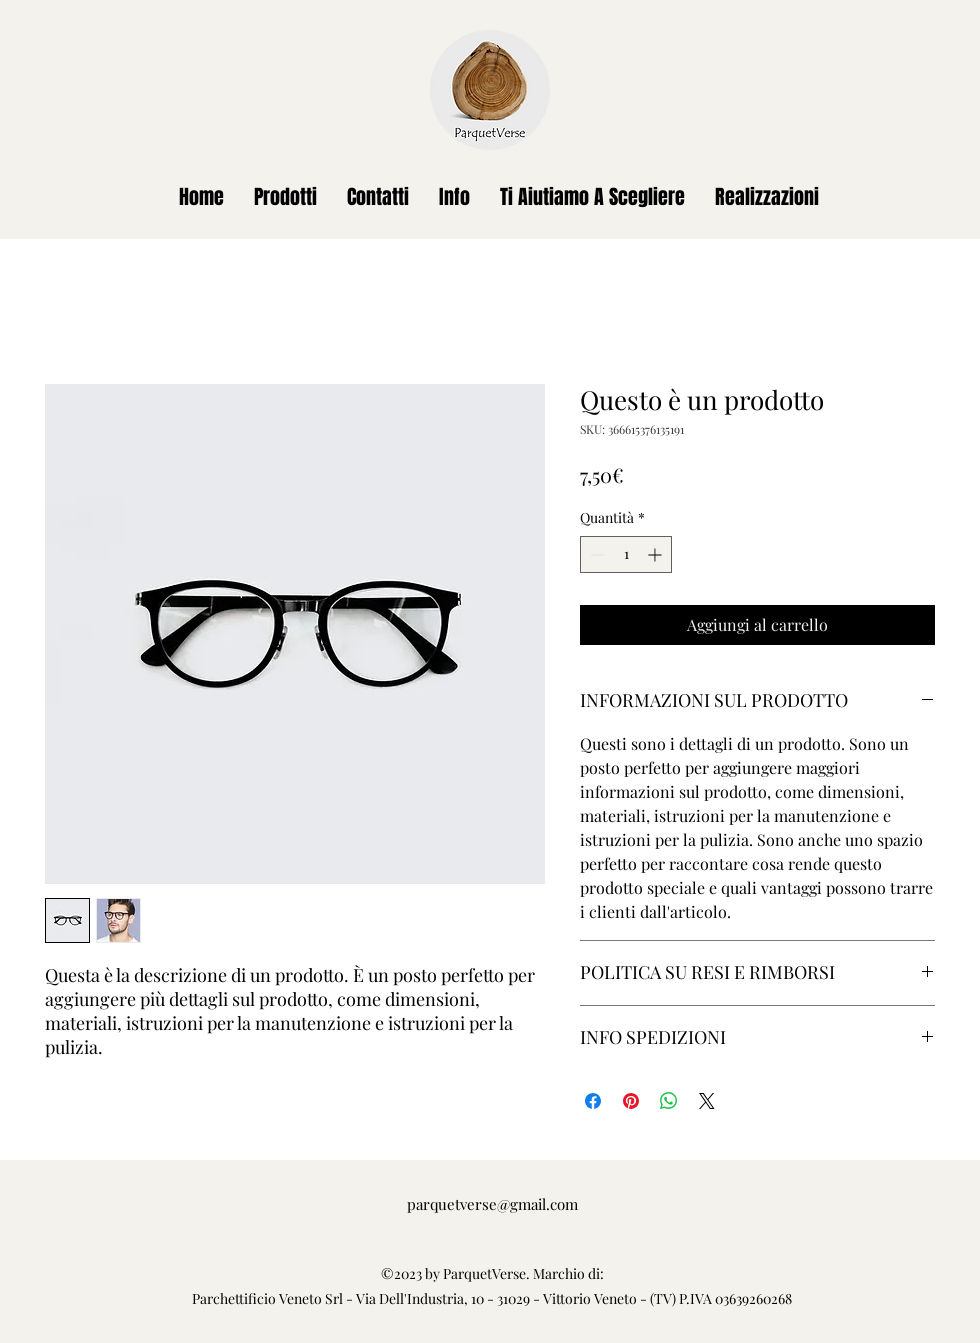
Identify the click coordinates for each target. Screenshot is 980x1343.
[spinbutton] (626, 554)
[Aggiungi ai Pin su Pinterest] (631, 1101)
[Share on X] (707, 1101)
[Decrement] (595, 554)
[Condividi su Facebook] (593, 1101)
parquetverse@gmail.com (492, 1204)
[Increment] (656, 554)
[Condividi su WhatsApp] (669, 1101)
